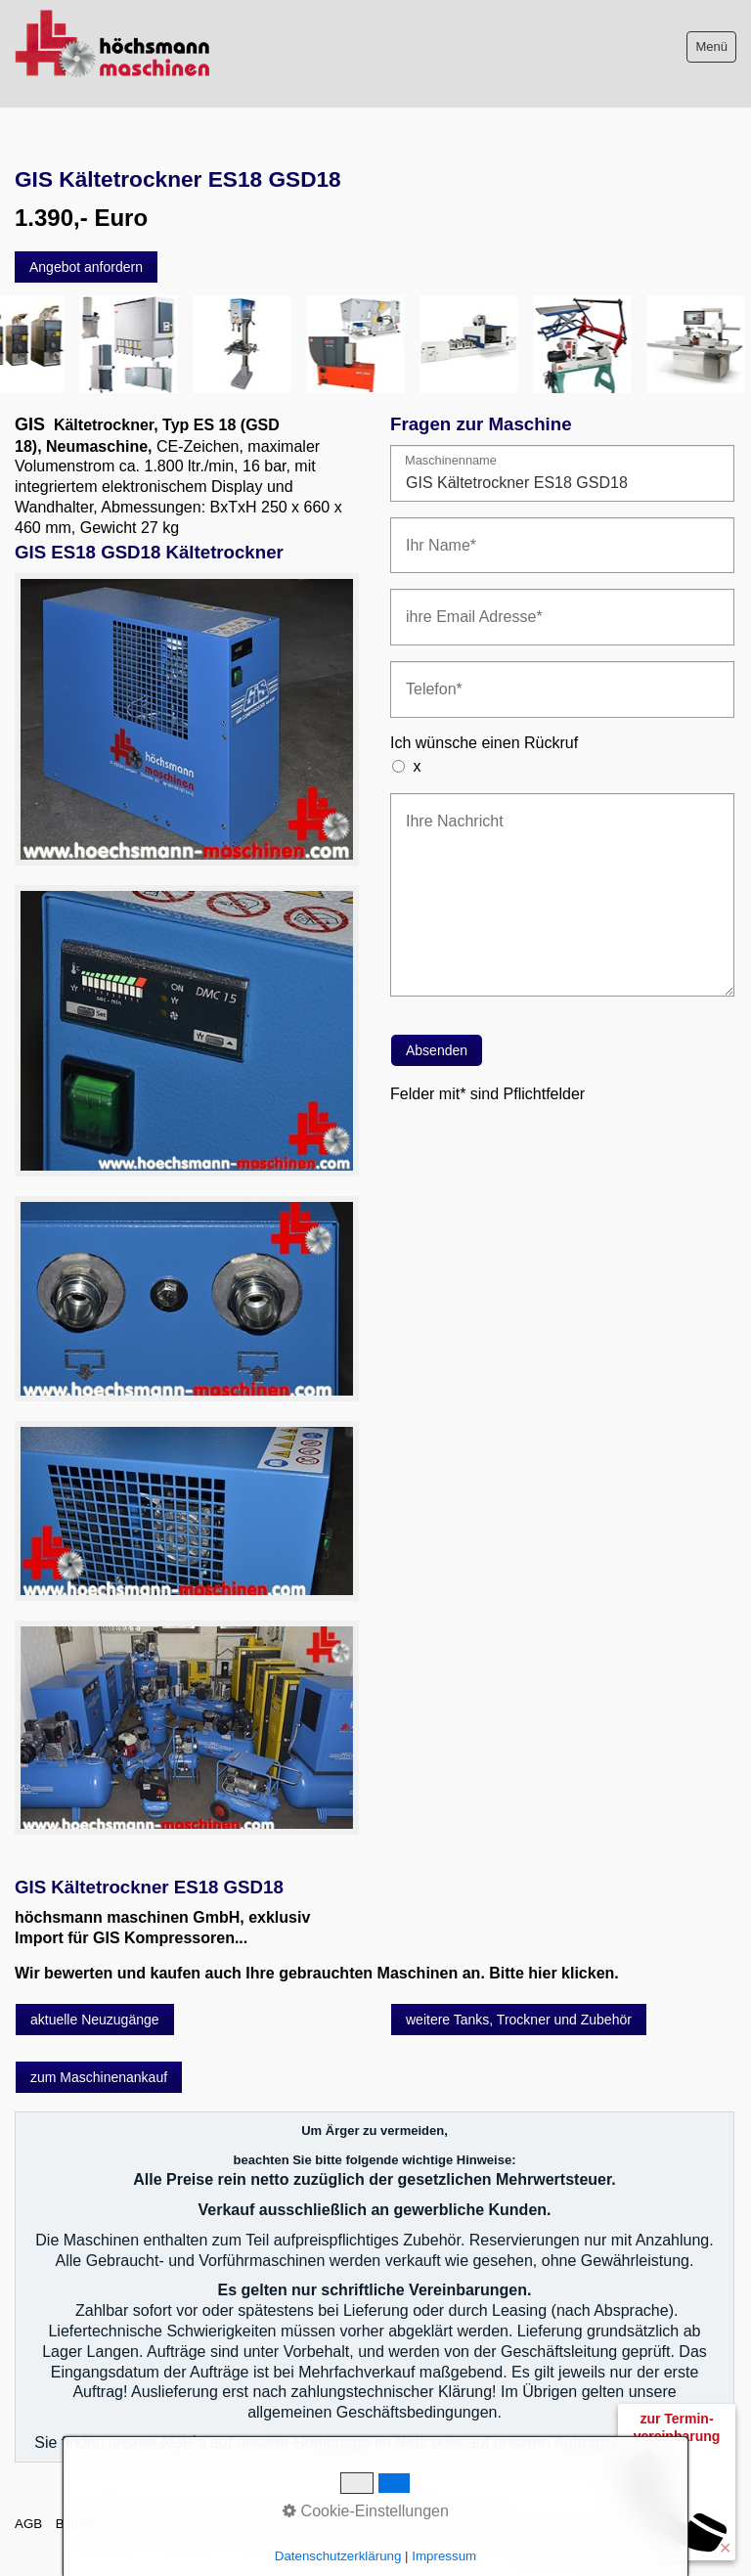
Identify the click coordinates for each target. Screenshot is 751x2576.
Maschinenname (451, 461)
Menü (711, 46)
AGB (28, 2523)
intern (487, 2523)
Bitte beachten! (99, 2523)
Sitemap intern (276, 2523)
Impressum (187, 2523)
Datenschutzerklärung (395, 2523)
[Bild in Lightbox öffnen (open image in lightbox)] (187, 719)
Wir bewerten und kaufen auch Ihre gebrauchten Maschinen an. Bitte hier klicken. (317, 1973)
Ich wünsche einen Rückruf (484, 742)
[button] (86, 267)
